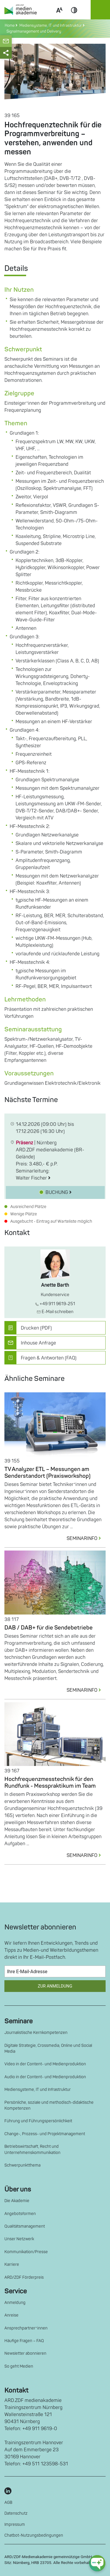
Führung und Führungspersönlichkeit (38, 2120)
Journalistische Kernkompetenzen (35, 2032)
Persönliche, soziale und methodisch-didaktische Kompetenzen (49, 2105)
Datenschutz (16, 2513)
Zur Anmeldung (55, 1986)
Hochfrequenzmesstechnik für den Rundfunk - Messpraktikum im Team (50, 1782)
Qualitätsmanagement (24, 2226)
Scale (59, 17)
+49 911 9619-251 (55, 1303)
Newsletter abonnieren (25, 2353)
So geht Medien (18, 2366)
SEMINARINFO (86, 1538)
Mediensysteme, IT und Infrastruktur (37, 2089)
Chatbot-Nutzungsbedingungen (33, 2535)
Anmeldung (15, 2302)
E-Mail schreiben (55, 1311)
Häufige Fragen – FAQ (24, 2340)
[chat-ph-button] (97, 2563)
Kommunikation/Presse (26, 2251)
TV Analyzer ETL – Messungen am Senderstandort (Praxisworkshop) (47, 1473)
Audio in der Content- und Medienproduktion (45, 2076)
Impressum (14, 2524)
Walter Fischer (33, 1178)
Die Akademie (16, 2200)
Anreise (11, 2315)
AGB (8, 2502)
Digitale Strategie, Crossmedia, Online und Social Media (48, 2048)
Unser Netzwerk (19, 2238)
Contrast (74, 17)
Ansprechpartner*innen (26, 2328)
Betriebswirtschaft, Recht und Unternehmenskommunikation (32, 2149)
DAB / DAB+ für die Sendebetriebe (48, 1627)
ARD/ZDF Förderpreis (24, 2277)
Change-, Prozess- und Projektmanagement (44, 2133)
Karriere (11, 2264)
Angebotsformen (20, 2213)
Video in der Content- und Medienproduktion (45, 2064)
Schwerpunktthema (22, 2165)
